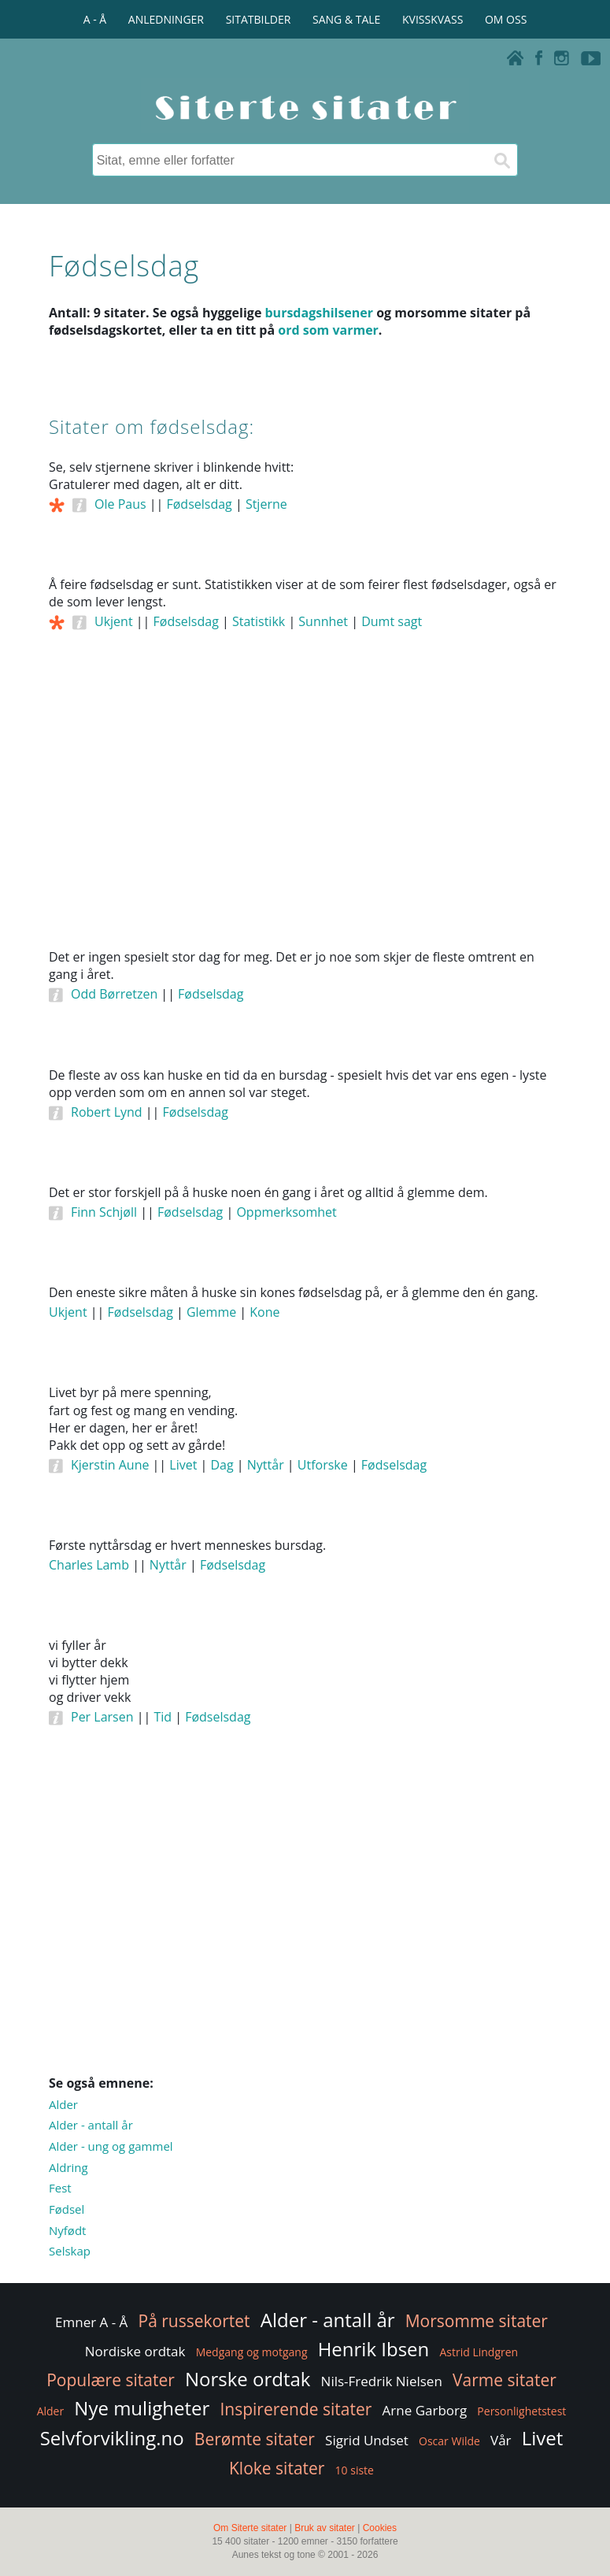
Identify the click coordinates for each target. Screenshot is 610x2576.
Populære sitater (110, 2380)
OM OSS (506, 19)
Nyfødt (67, 2230)
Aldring (68, 2167)
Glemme (211, 1312)
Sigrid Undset (367, 2440)
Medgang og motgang (252, 2351)
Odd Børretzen (114, 994)
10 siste (354, 2470)
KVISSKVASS (432, 19)
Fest (60, 2188)
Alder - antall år (91, 2125)
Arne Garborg (425, 2410)
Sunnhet (323, 621)
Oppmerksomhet (286, 1212)
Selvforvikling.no (112, 2438)
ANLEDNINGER (166, 19)
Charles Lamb (89, 1564)
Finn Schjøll (104, 1212)
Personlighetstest (521, 2411)
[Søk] (501, 159)
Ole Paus (120, 504)
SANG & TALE (346, 19)
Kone (264, 1312)
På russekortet (194, 2321)
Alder (63, 2104)
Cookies (380, 2527)
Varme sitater (504, 2380)
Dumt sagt (391, 621)
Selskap (70, 2251)
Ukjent (113, 621)
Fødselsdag (198, 504)
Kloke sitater (276, 2468)
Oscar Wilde (449, 2440)
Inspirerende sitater (296, 2409)
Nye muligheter (141, 2408)
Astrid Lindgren (478, 2351)
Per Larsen (102, 1716)
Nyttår (265, 1464)
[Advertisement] (305, 811)
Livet (183, 1464)
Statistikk (258, 621)
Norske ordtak (248, 2379)
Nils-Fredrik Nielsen (381, 2381)
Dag (222, 1464)
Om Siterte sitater (250, 2527)
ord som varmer (328, 330)
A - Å (94, 19)
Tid (162, 1716)
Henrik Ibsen (374, 2349)
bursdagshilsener (318, 312)
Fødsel (66, 2209)
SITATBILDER (258, 19)
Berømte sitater (254, 2439)
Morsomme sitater (476, 2321)
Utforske (323, 1464)
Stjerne (266, 504)
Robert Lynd (106, 1112)
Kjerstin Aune (110, 1464)
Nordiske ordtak (135, 2351)
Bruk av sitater (324, 2527)
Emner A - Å (91, 2322)
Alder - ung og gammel (111, 2146)
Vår (501, 2440)
